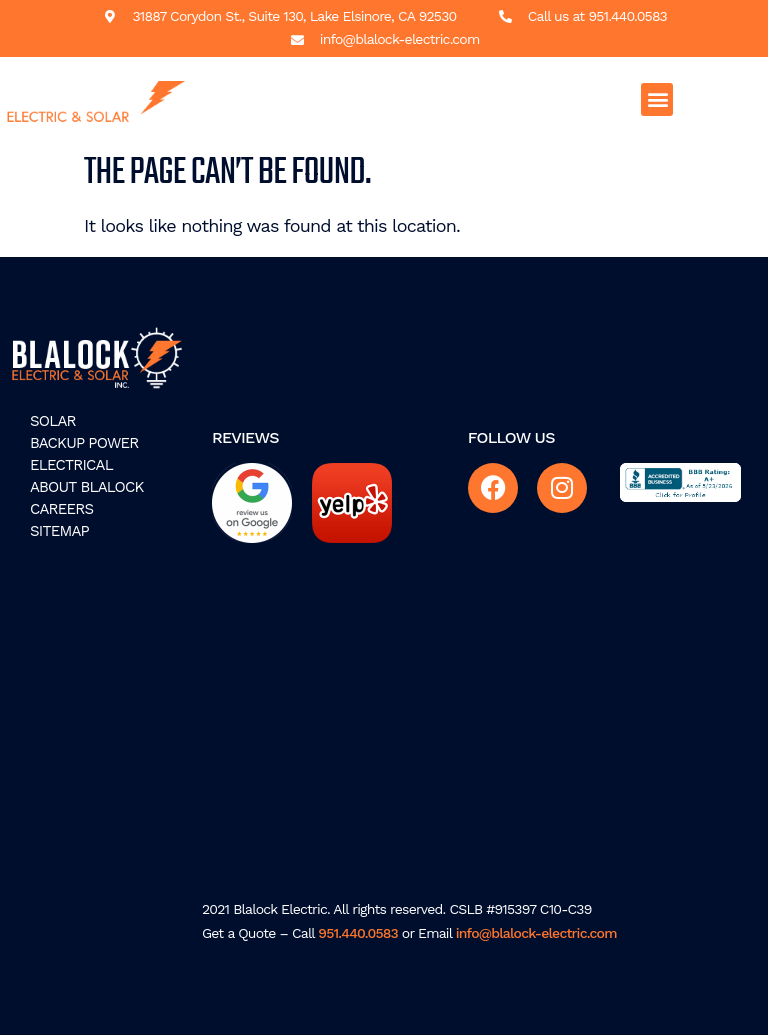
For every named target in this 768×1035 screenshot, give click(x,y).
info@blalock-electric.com (536, 933)
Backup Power (84, 443)
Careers (61, 509)
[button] (657, 99)
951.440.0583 (358, 933)
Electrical (71, 465)
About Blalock (87, 487)
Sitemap (59, 531)
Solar (53, 421)
